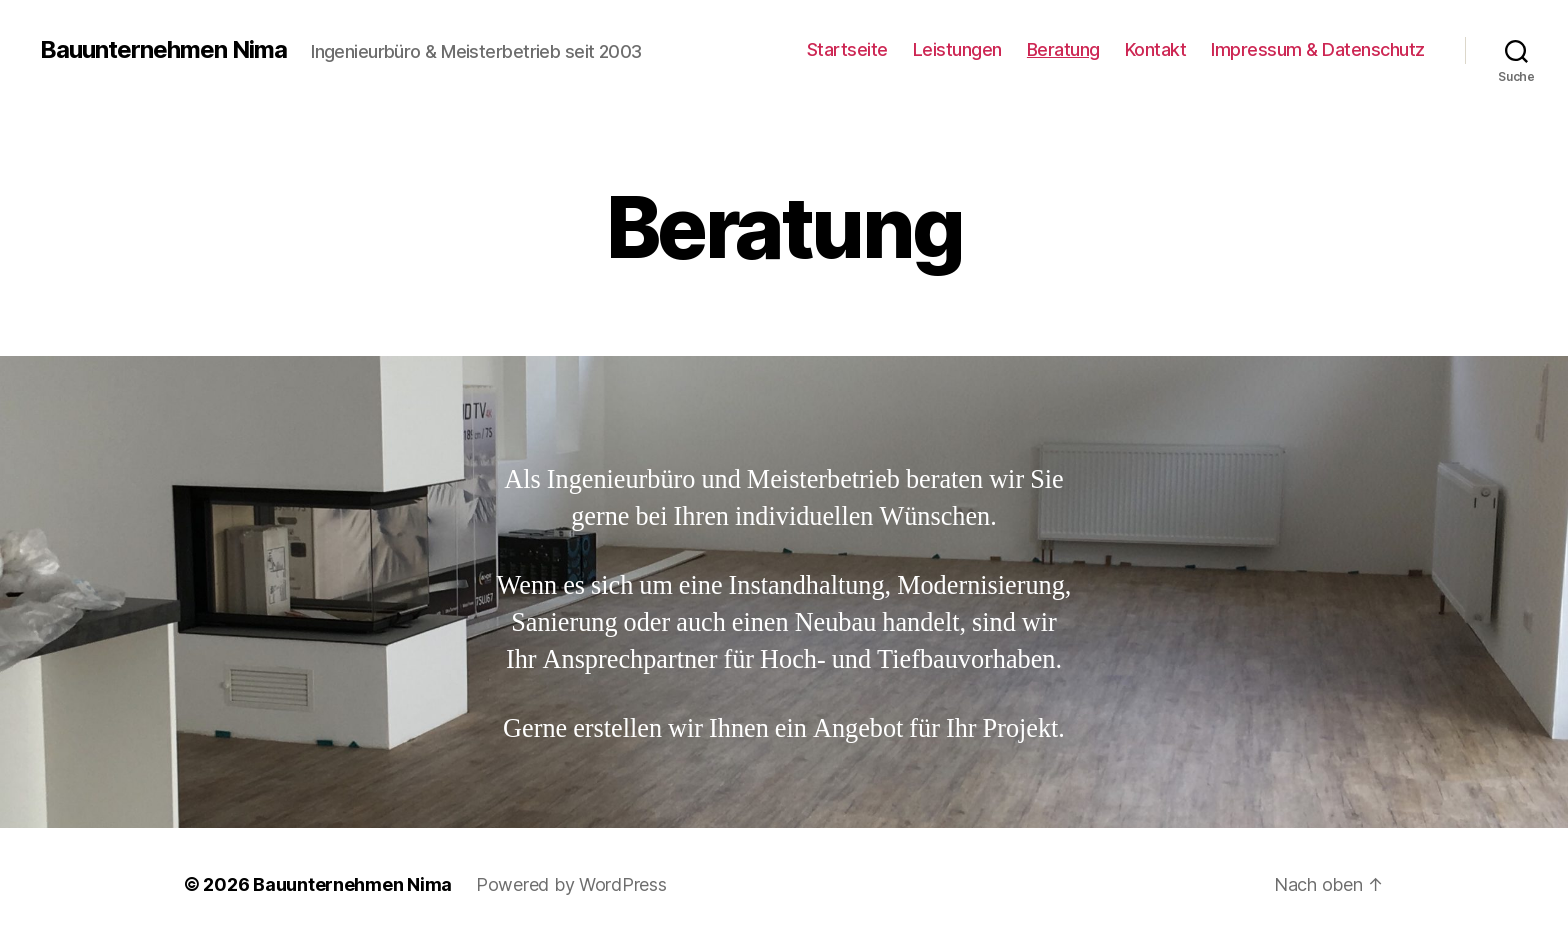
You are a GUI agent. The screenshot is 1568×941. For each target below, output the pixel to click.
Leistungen (957, 49)
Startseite (847, 49)
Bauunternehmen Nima (163, 50)
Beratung (1063, 49)
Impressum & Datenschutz (1318, 49)
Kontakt (1156, 49)
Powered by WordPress (571, 884)
